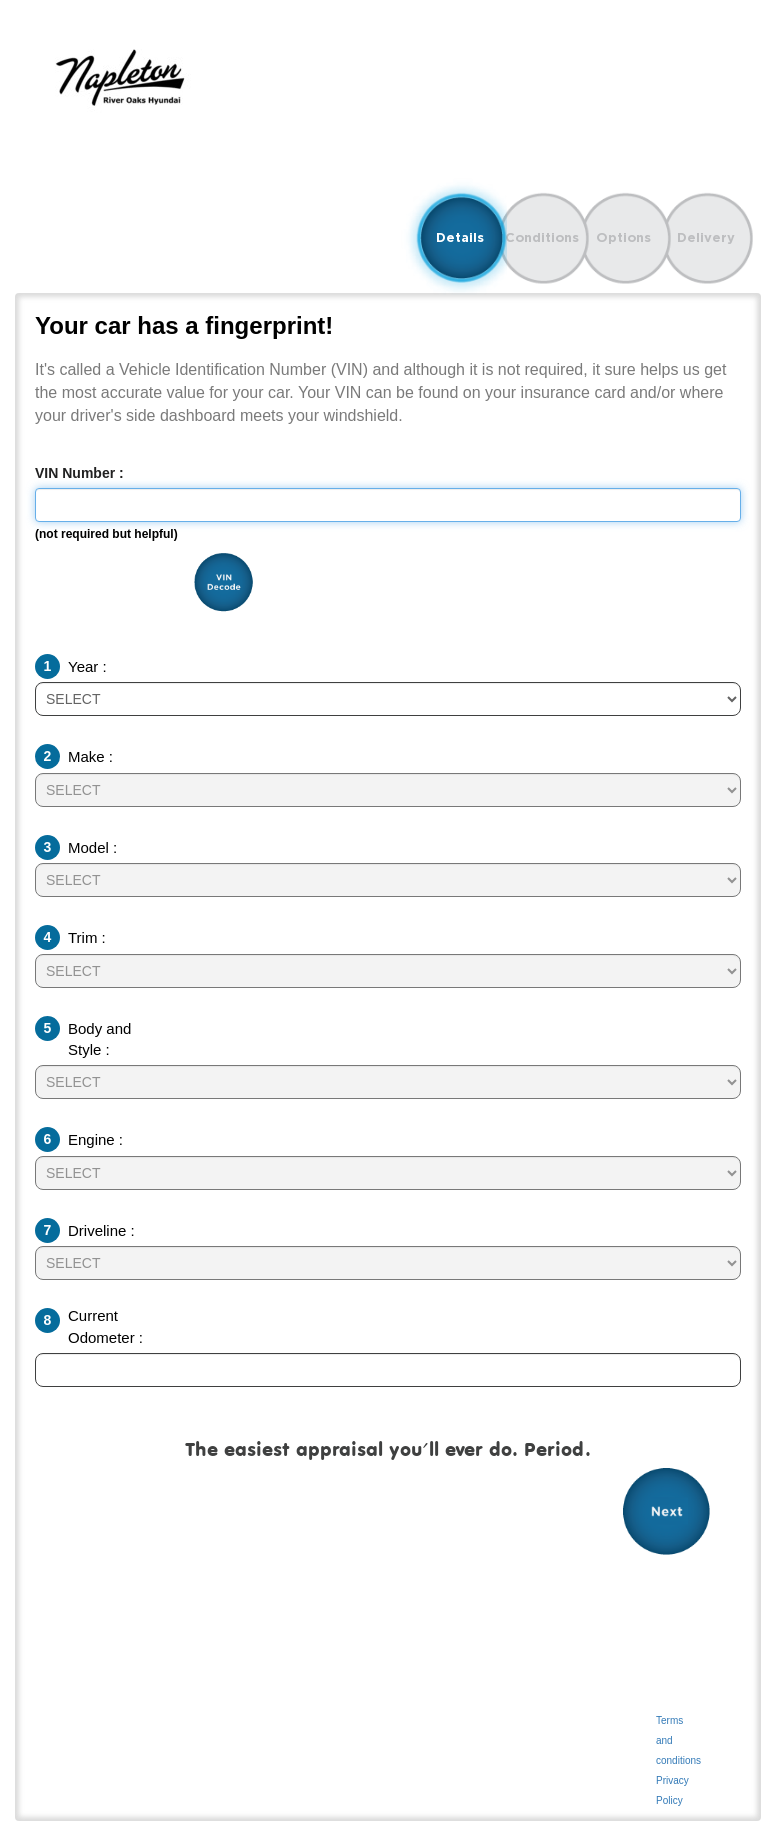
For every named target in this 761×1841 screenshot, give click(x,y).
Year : (87, 666)
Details (460, 237)
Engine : (95, 1139)
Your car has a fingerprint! (184, 326)
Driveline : (101, 1230)
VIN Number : (79, 473)
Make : (90, 756)
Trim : (87, 937)
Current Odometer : (105, 1326)
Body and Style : (99, 1039)
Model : (92, 847)
